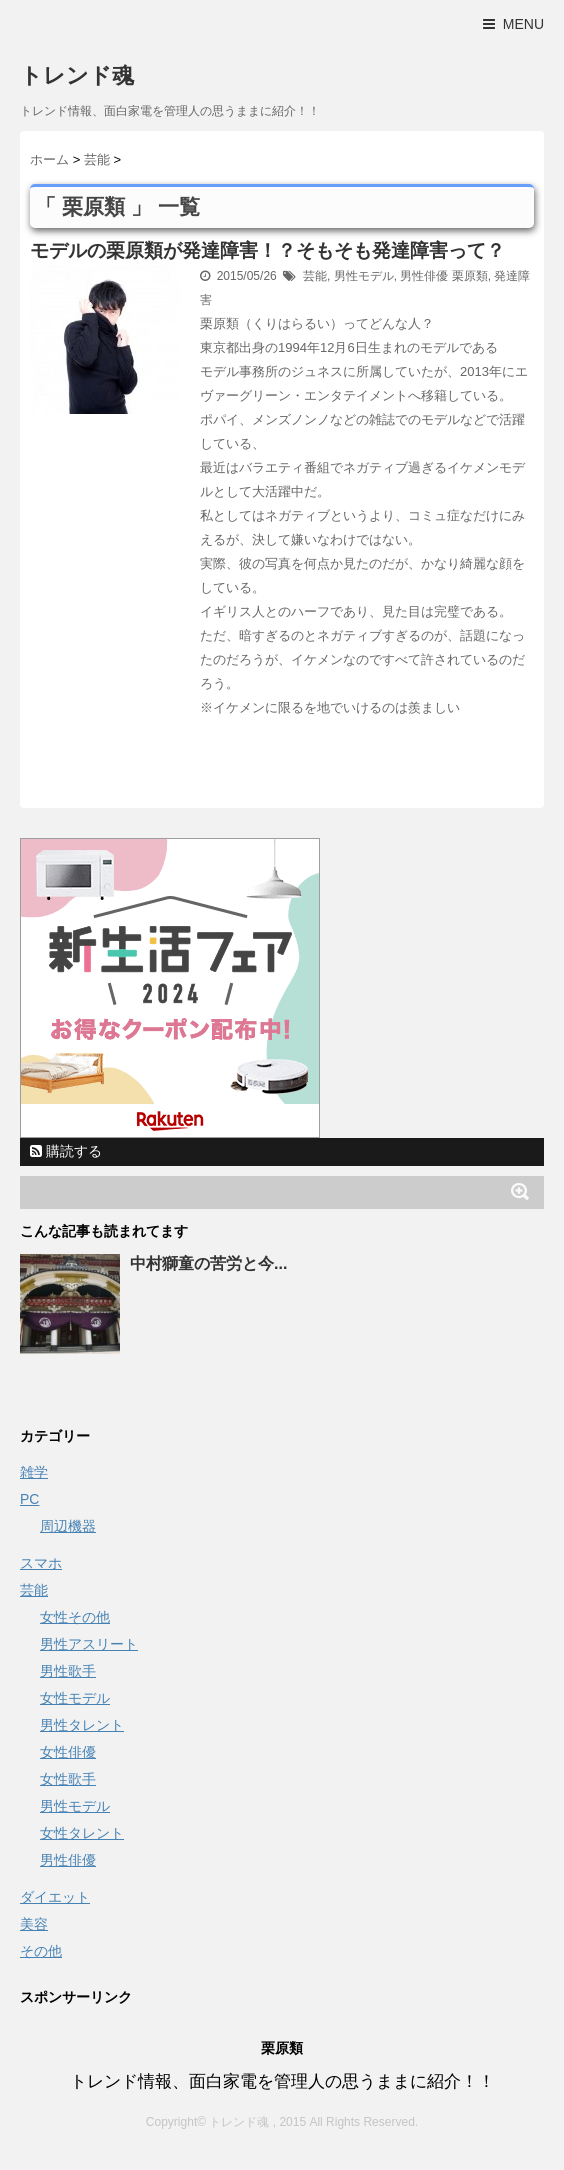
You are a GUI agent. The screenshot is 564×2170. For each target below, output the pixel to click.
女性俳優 (68, 1752)
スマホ (41, 1563)
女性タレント (82, 1833)
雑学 (34, 1472)
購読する (66, 1151)
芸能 (315, 276)
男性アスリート (89, 1644)
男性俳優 (424, 276)
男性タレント (82, 1725)
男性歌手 (68, 1671)
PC (29, 1499)
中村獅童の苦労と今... (208, 1263)
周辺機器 (68, 1526)
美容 (34, 1924)
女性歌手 (68, 1779)
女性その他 (75, 1617)
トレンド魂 (77, 75)
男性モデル (364, 276)
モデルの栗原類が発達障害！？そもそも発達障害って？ (267, 250)
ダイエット (55, 1897)
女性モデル (75, 1698)
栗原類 (470, 276)
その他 (41, 1951)
